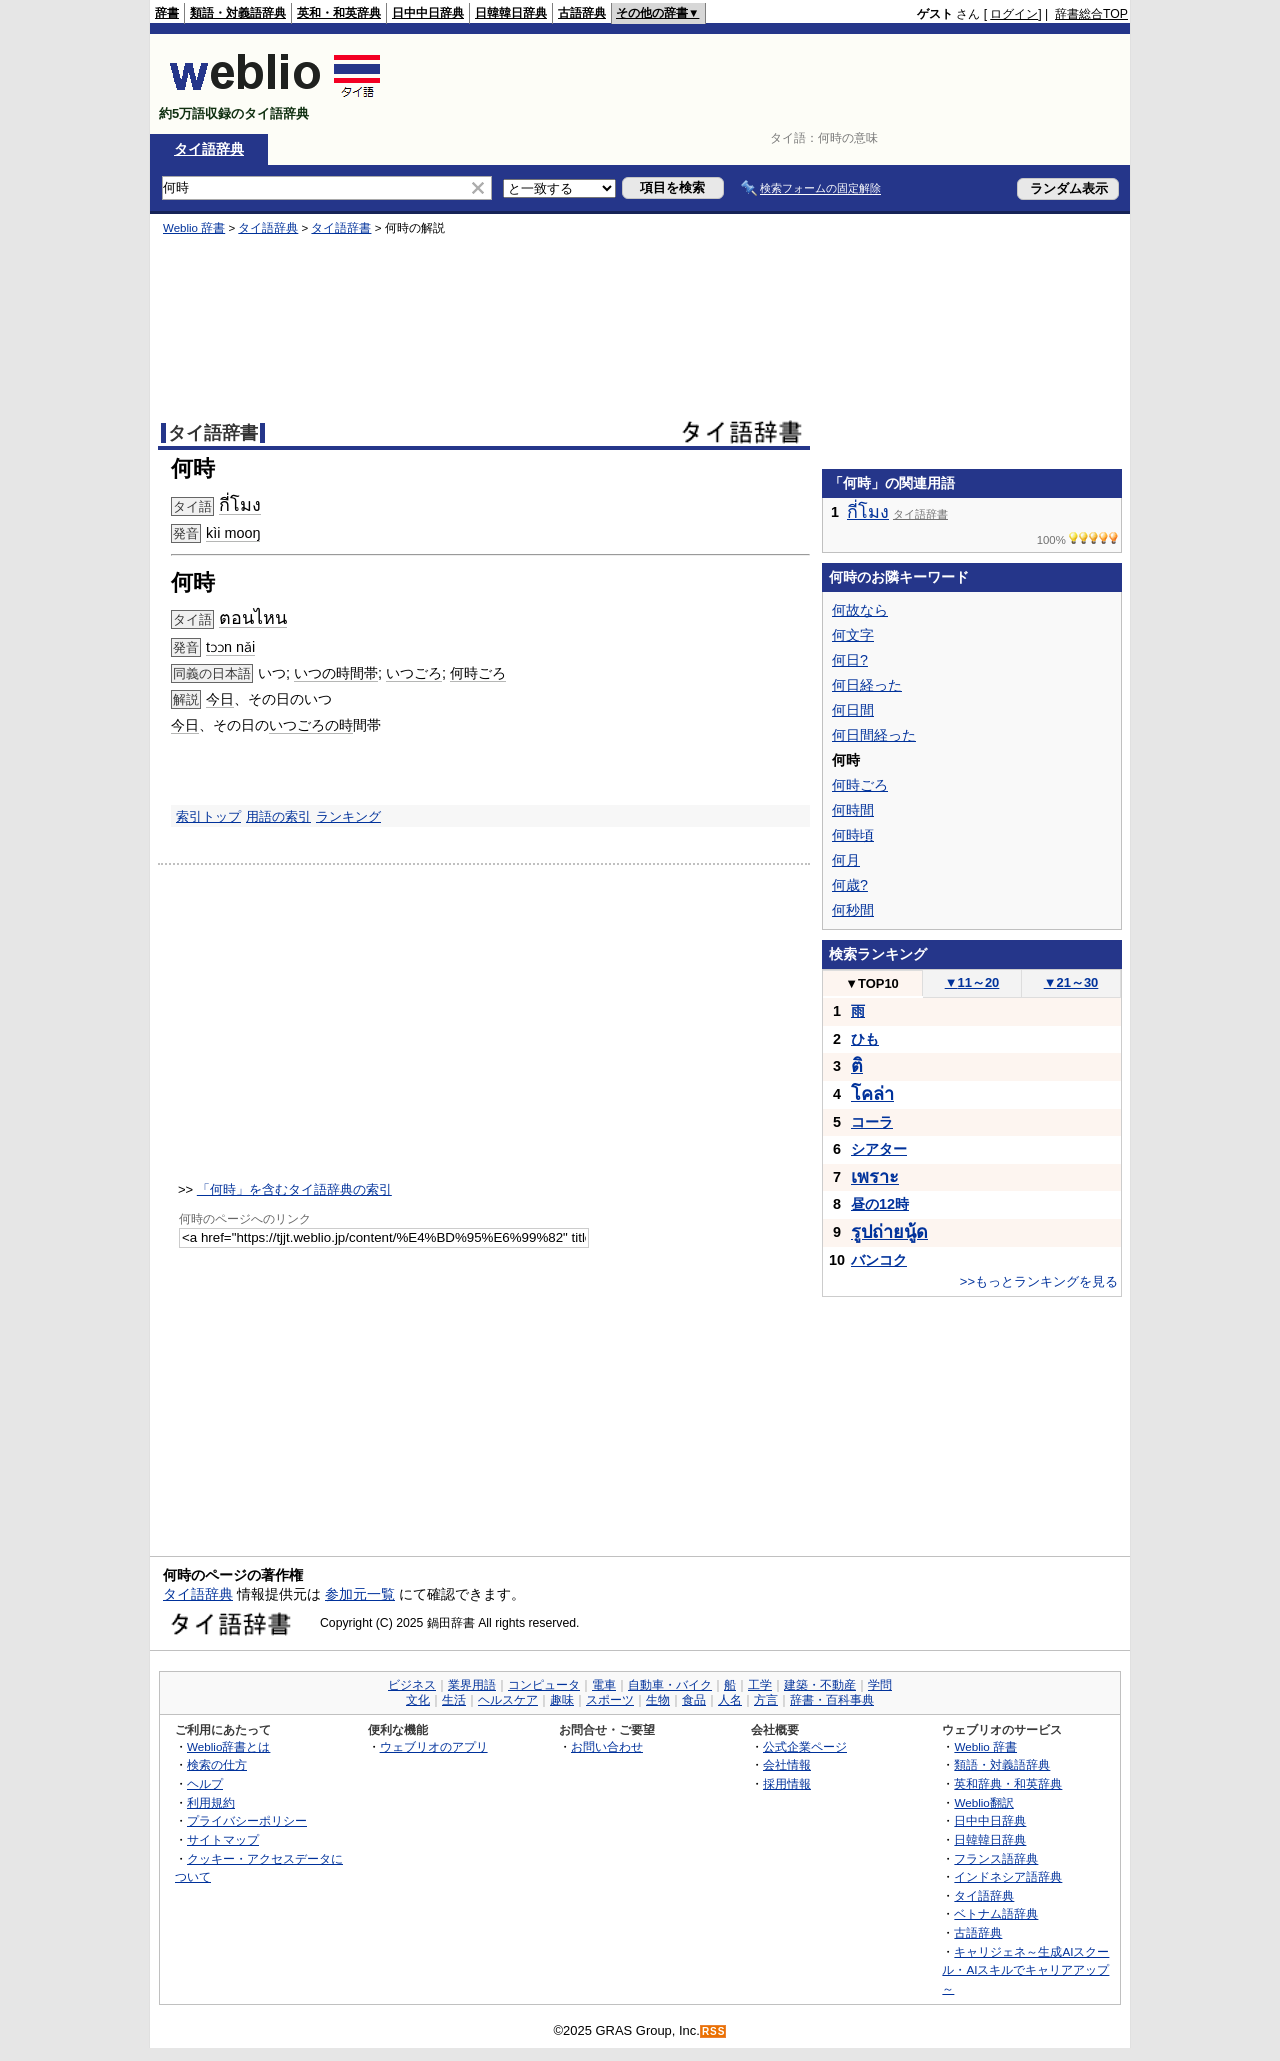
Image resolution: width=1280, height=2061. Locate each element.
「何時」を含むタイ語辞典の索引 (294, 1189)
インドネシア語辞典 (1008, 1876)
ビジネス (412, 1685)
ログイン (1014, 14)
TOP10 (872, 983)
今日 (220, 699)
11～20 (972, 982)
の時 (339, 725)
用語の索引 (278, 816)
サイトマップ (223, 1839)
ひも (865, 1039)
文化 (418, 1700)
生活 (454, 1700)
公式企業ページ (805, 1746)
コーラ (872, 1122)
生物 (658, 1700)
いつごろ (414, 673)
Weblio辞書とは (228, 1746)
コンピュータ (544, 1685)
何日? (850, 660)
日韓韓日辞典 (511, 13)
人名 (730, 1700)
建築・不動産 (820, 1685)
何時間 (853, 810)
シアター (879, 1149)
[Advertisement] (764, 84)
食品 (694, 1700)
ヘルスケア (508, 1700)
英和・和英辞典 (339, 13)
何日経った (867, 685)
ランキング (348, 816)
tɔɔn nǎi (230, 647)
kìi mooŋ (233, 533)
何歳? (850, 885)
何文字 (853, 635)
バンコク (879, 1260)
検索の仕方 (217, 1764)
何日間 (853, 710)
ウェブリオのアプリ (434, 1746)
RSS (714, 2031)
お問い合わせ (607, 1746)
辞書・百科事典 (832, 1700)
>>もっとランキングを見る (1039, 1281)
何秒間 (853, 910)
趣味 (562, 1700)
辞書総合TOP (1091, 14)
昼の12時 (880, 1204)
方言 (766, 1700)
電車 (604, 1685)
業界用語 (472, 1685)
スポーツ (610, 1700)
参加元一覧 (360, 1594)
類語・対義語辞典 (238, 13)
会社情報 (787, 1764)
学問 (880, 1685)
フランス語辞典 (996, 1858)
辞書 (167, 13)
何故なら (860, 610)
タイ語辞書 (341, 228)
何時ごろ (478, 673)
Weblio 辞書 (194, 228)
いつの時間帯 (336, 673)
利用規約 (211, 1802)
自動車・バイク (670, 1685)
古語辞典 (582, 13)
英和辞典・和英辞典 (1008, 1783)
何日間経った (874, 735)
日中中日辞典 (428, 13)
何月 (846, 860)
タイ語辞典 (209, 149)
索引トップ (208, 816)
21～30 (1071, 982)
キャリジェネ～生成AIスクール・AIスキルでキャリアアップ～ (1025, 1970)
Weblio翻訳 (983, 1802)
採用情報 (787, 1783)
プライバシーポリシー (247, 1820)
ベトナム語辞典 (996, 1913)
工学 (760, 1685)
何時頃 (853, 835)
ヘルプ (205, 1783)
